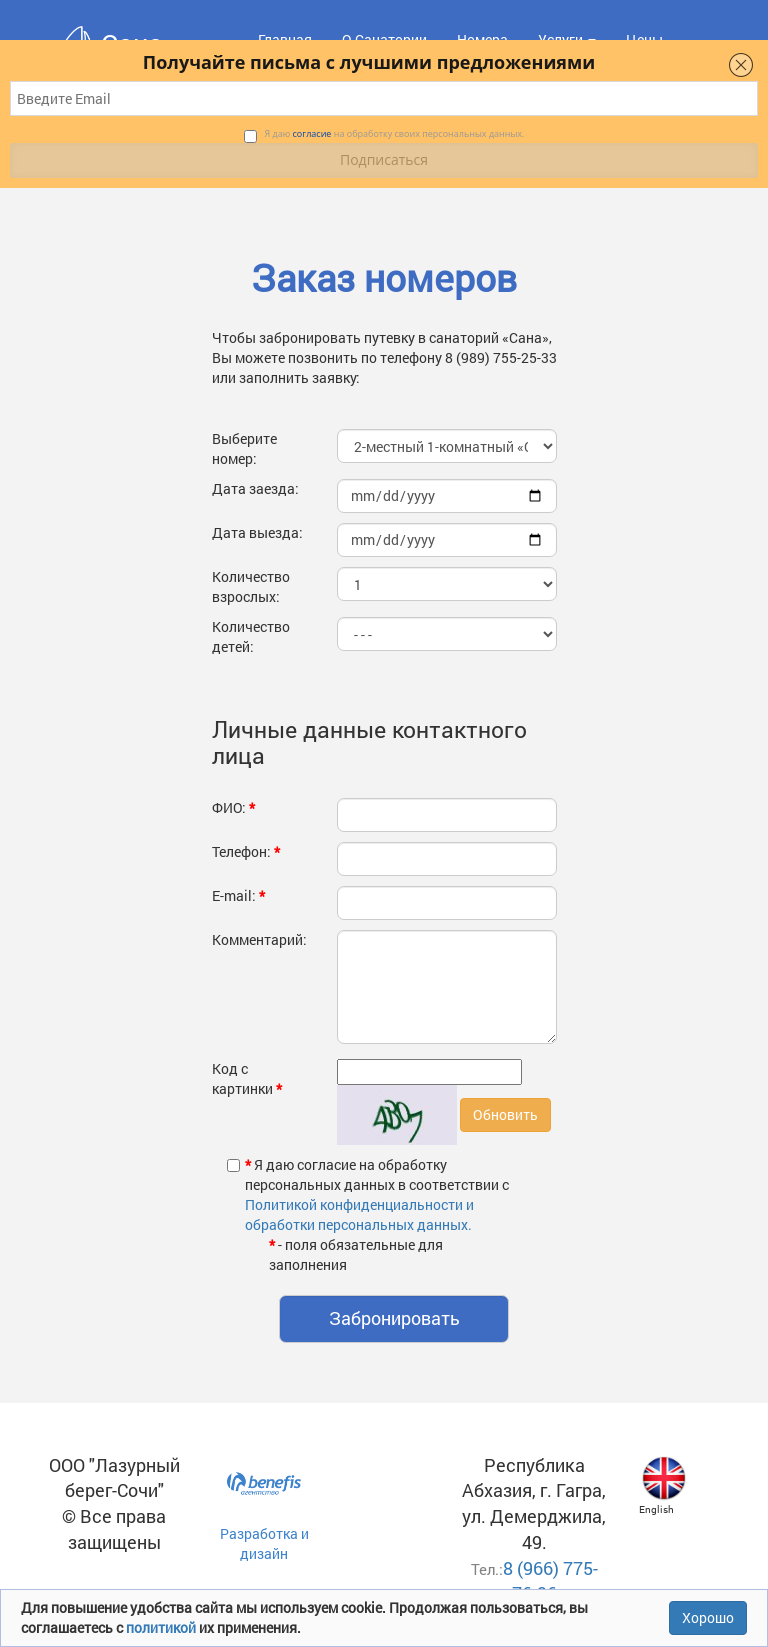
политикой (162, 1627)
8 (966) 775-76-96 (550, 1581)
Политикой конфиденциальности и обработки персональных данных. (359, 1214)
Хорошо (708, 1617)
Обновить (505, 1114)
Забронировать (394, 1318)
